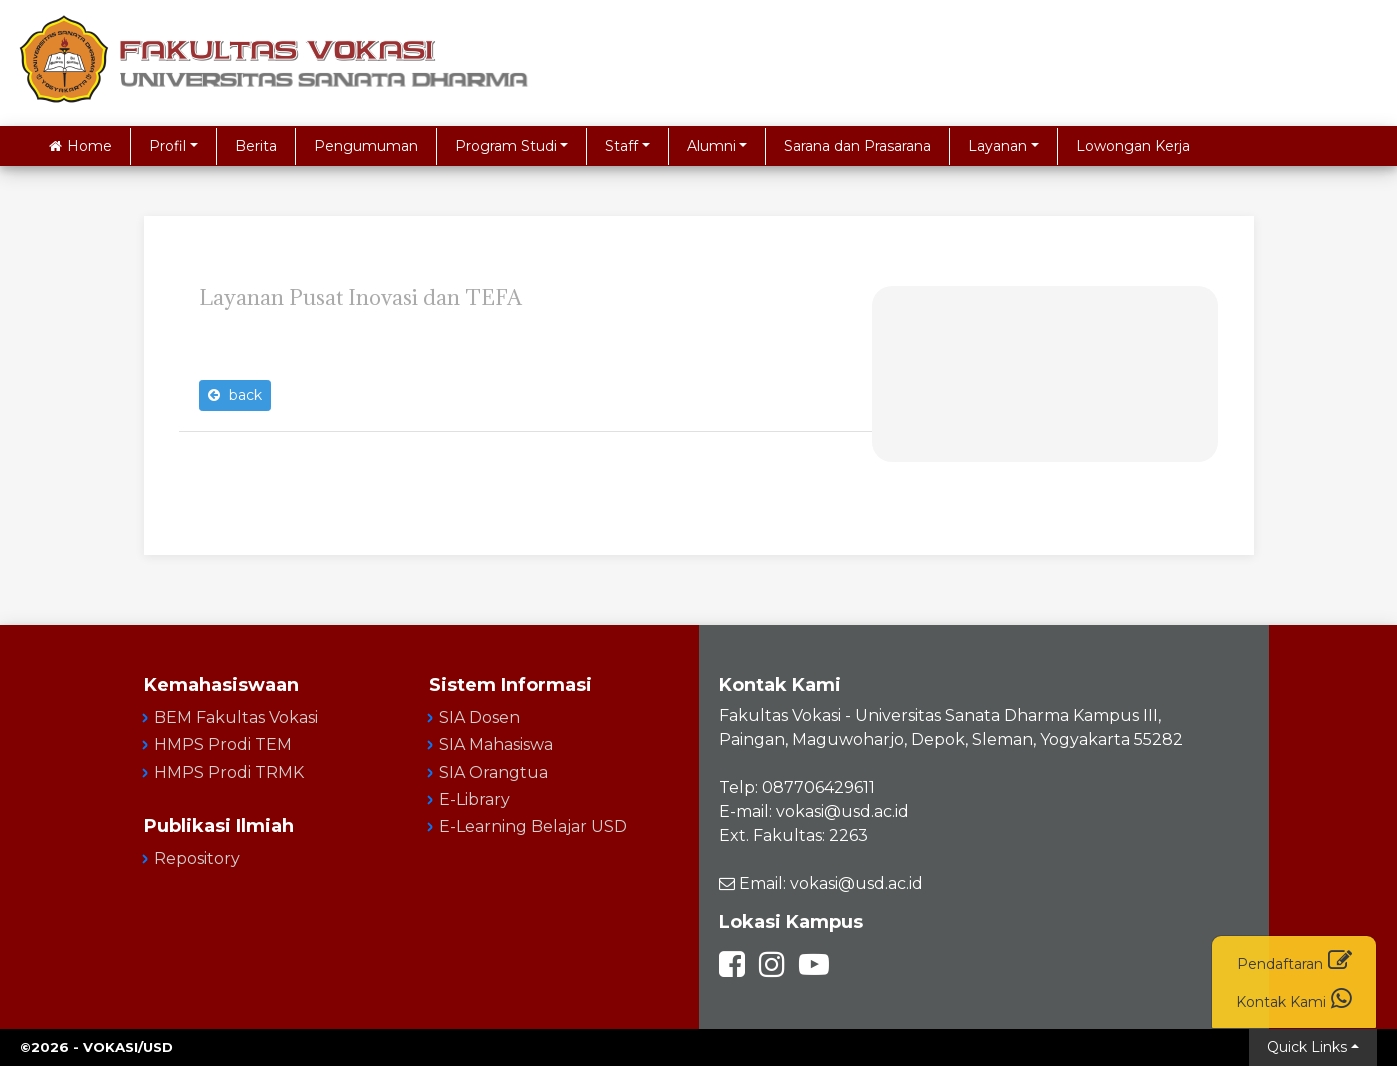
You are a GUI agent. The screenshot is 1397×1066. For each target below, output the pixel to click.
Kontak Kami (1294, 998)
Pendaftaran (1294, 960)
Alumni (711, 146)
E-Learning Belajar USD (533, 826)
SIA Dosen (479, 717)
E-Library (474, 799)
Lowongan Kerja (1133, 146)
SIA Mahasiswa (496, 744)
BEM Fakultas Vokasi (236, 717)
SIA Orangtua (493, 772)
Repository (197, 858)
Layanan (997, 146)
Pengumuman (366, 146)
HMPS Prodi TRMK (229, 772)
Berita (256, 146)
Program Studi (506, 146)
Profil (167, 146)
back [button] (235, 395)
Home (80, 146)
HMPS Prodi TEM (223, 744)
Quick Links (1307, 1047)
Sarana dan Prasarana (857, 146)
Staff (621, 146)
